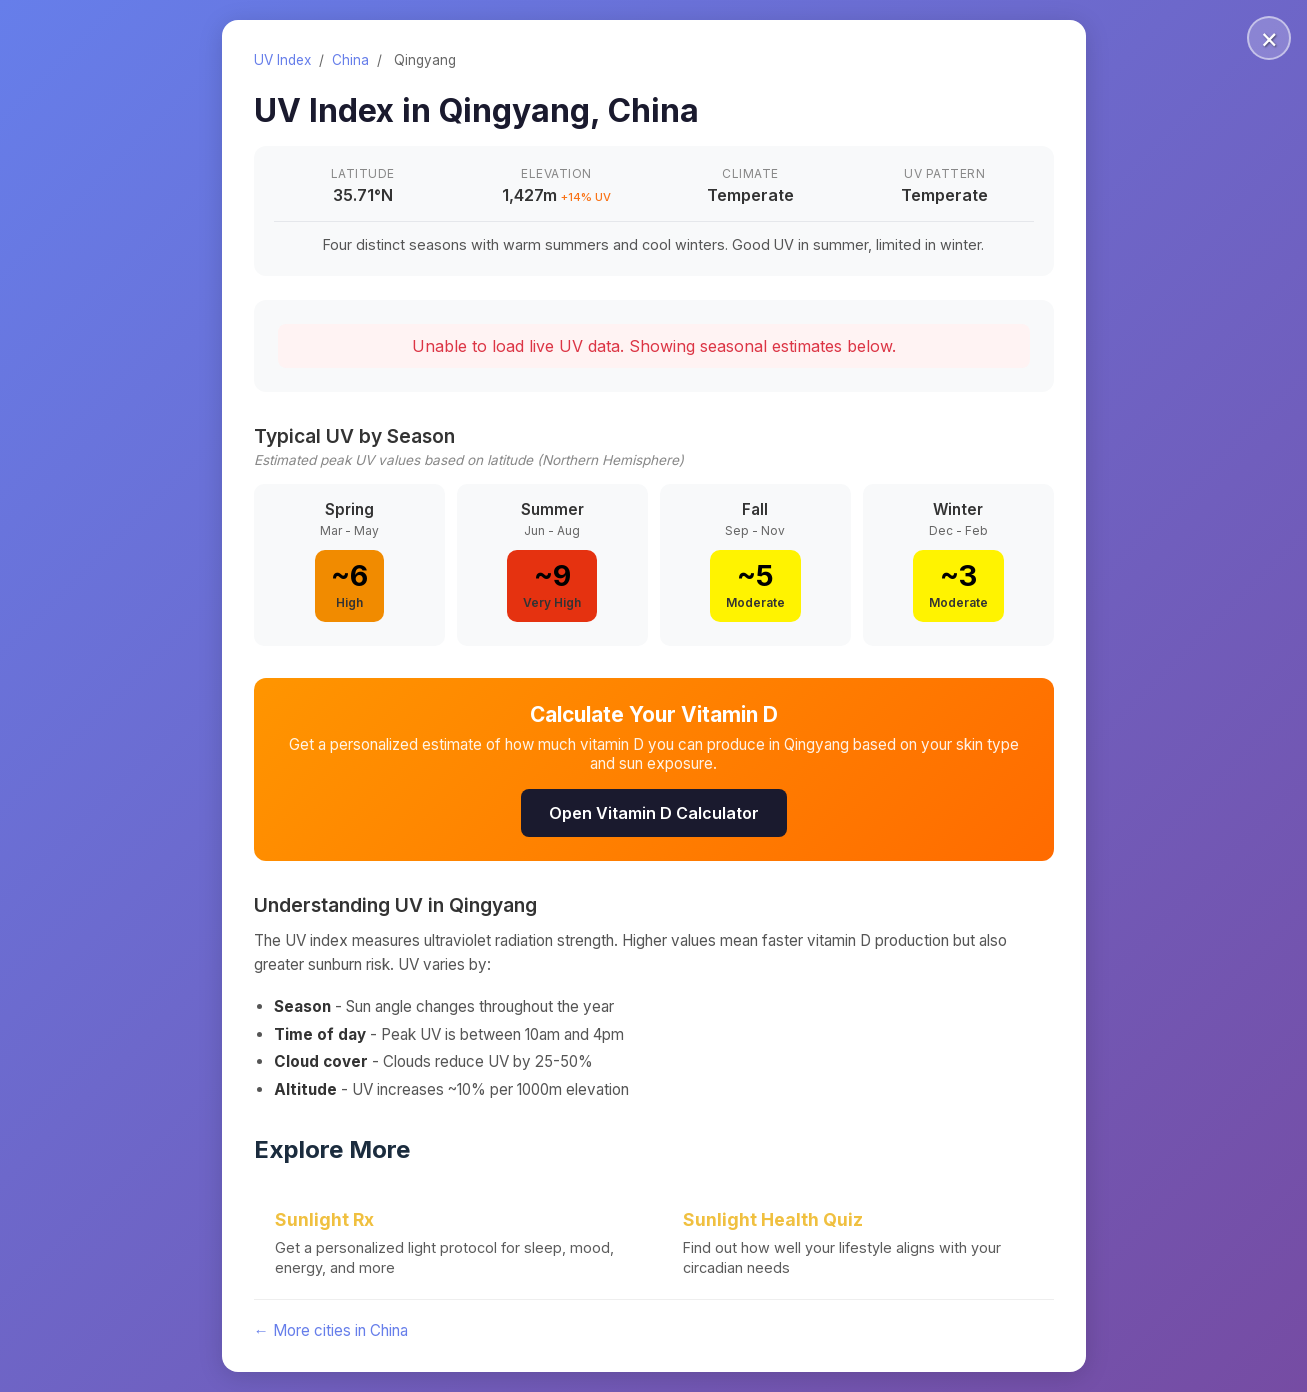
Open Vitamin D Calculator (654, 813)
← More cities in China (331, 1330)
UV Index (282, 60)
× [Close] (1269, 38)
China (350, 60)
